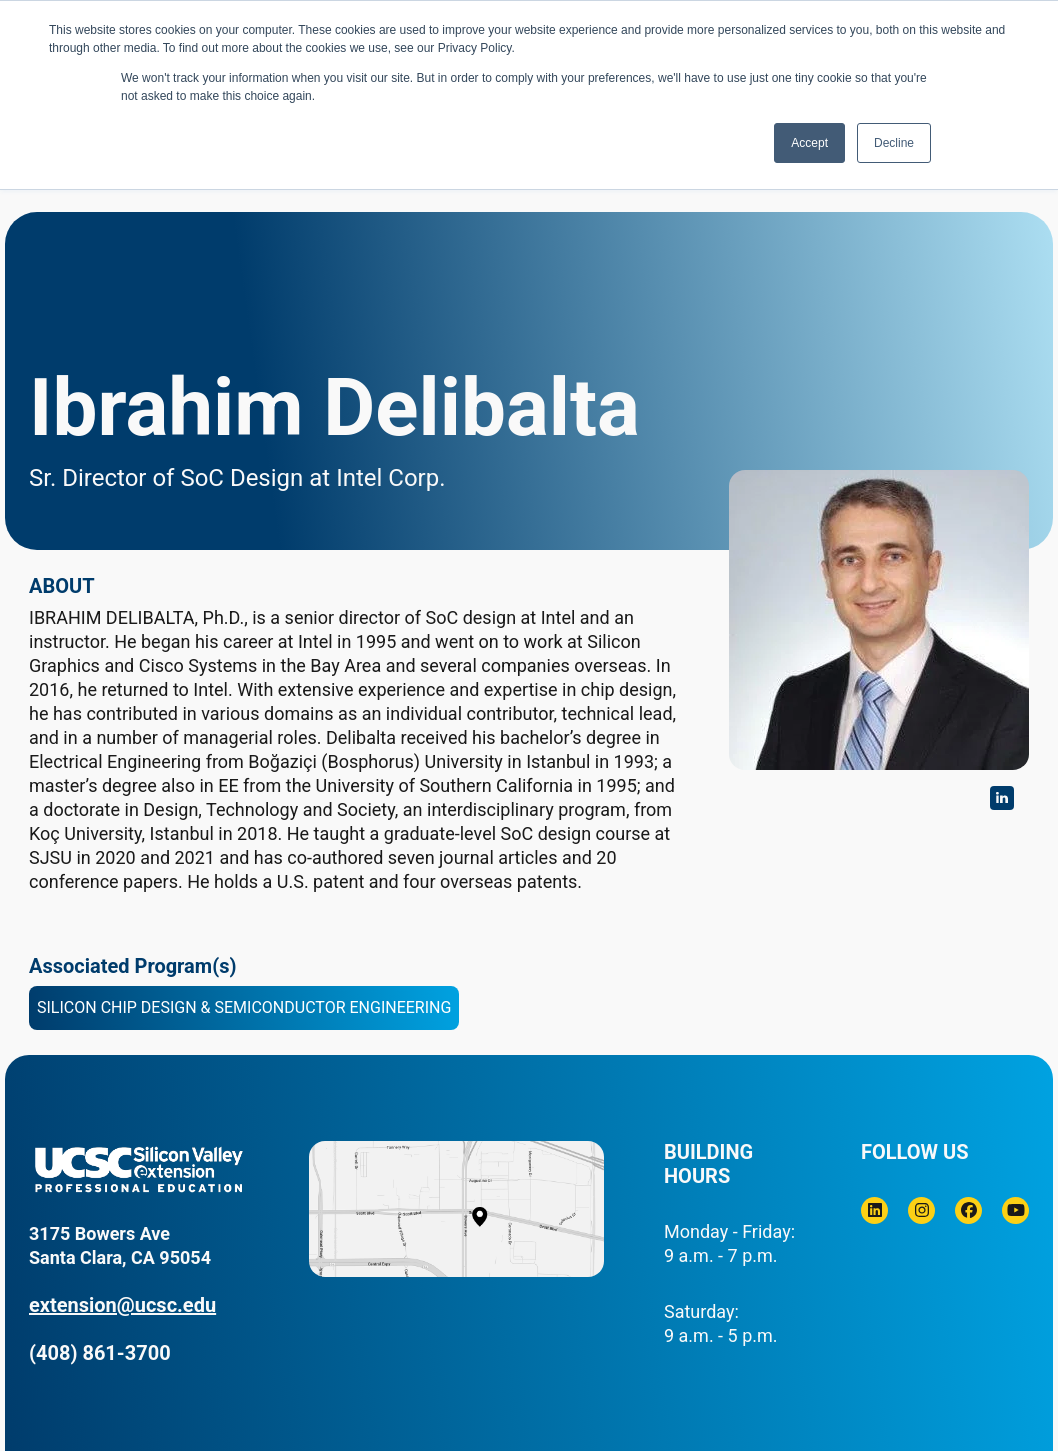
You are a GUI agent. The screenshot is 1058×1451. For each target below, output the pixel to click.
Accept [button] (809, 143)
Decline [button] (894, 143)
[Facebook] (968, 1210)
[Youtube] (1015, 1210)
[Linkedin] (874, 1210)
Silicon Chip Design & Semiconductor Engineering (244, 1007)
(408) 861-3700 (100, 1353)
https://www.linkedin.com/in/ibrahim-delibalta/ (1002, 798)
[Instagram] (921, 1210)
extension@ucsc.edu (122, 1305)
